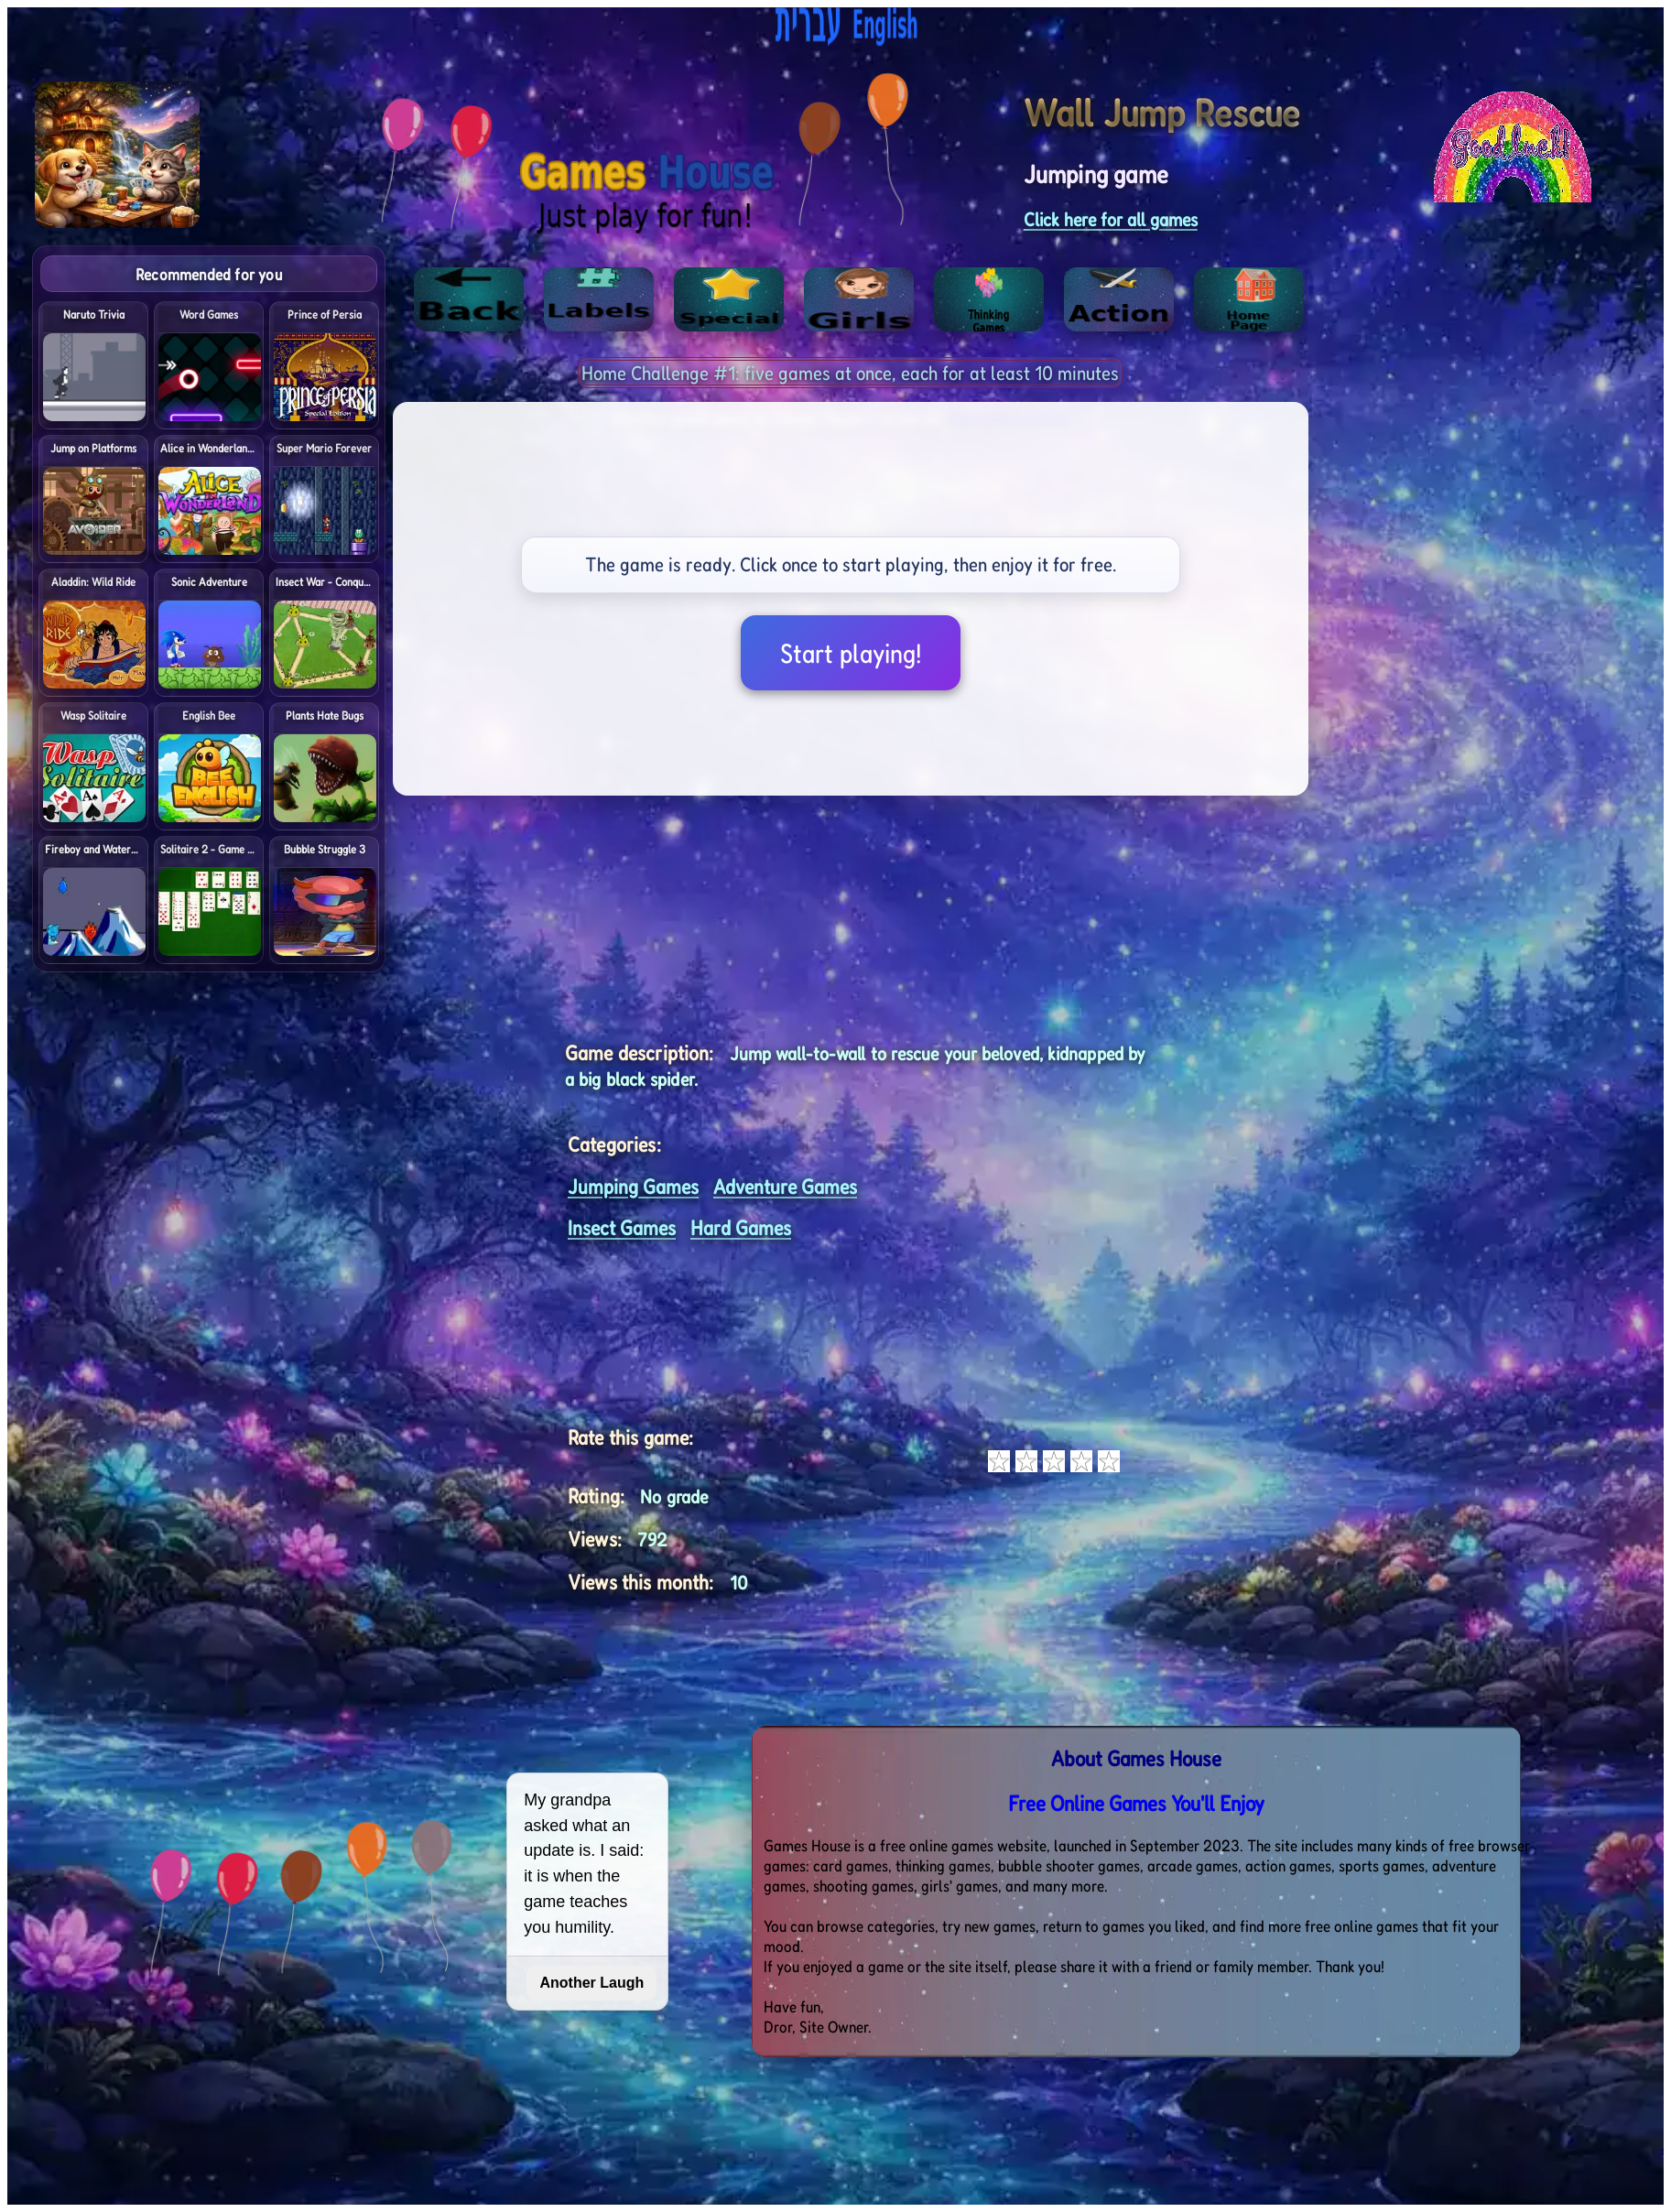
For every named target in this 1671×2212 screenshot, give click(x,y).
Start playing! (850, 652)
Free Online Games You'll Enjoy (1136, 1803)
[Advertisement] (1536, 520)
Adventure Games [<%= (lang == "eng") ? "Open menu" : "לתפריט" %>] (785, 1186)
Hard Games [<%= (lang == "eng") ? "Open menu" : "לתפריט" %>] (740, 1227)
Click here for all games (1111, 219)
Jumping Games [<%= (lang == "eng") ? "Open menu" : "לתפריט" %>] (633, 1186)
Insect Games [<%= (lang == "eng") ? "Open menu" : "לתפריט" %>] (622, 1227)
